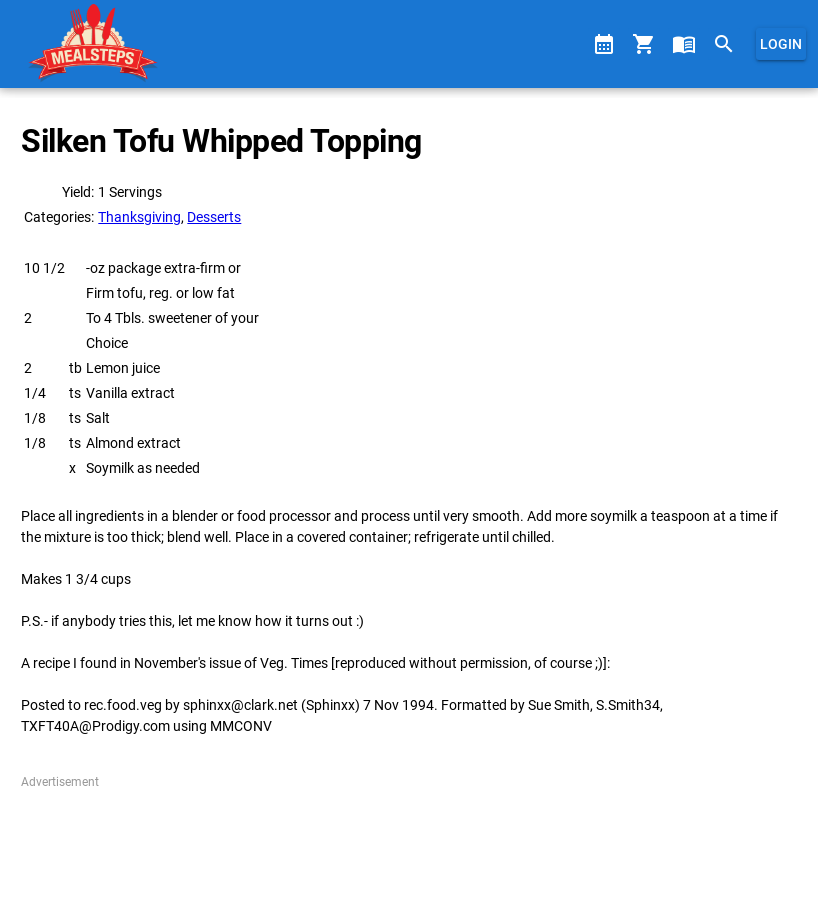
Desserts (214, 217)
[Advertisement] (408, 836)
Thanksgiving (139, 217)
